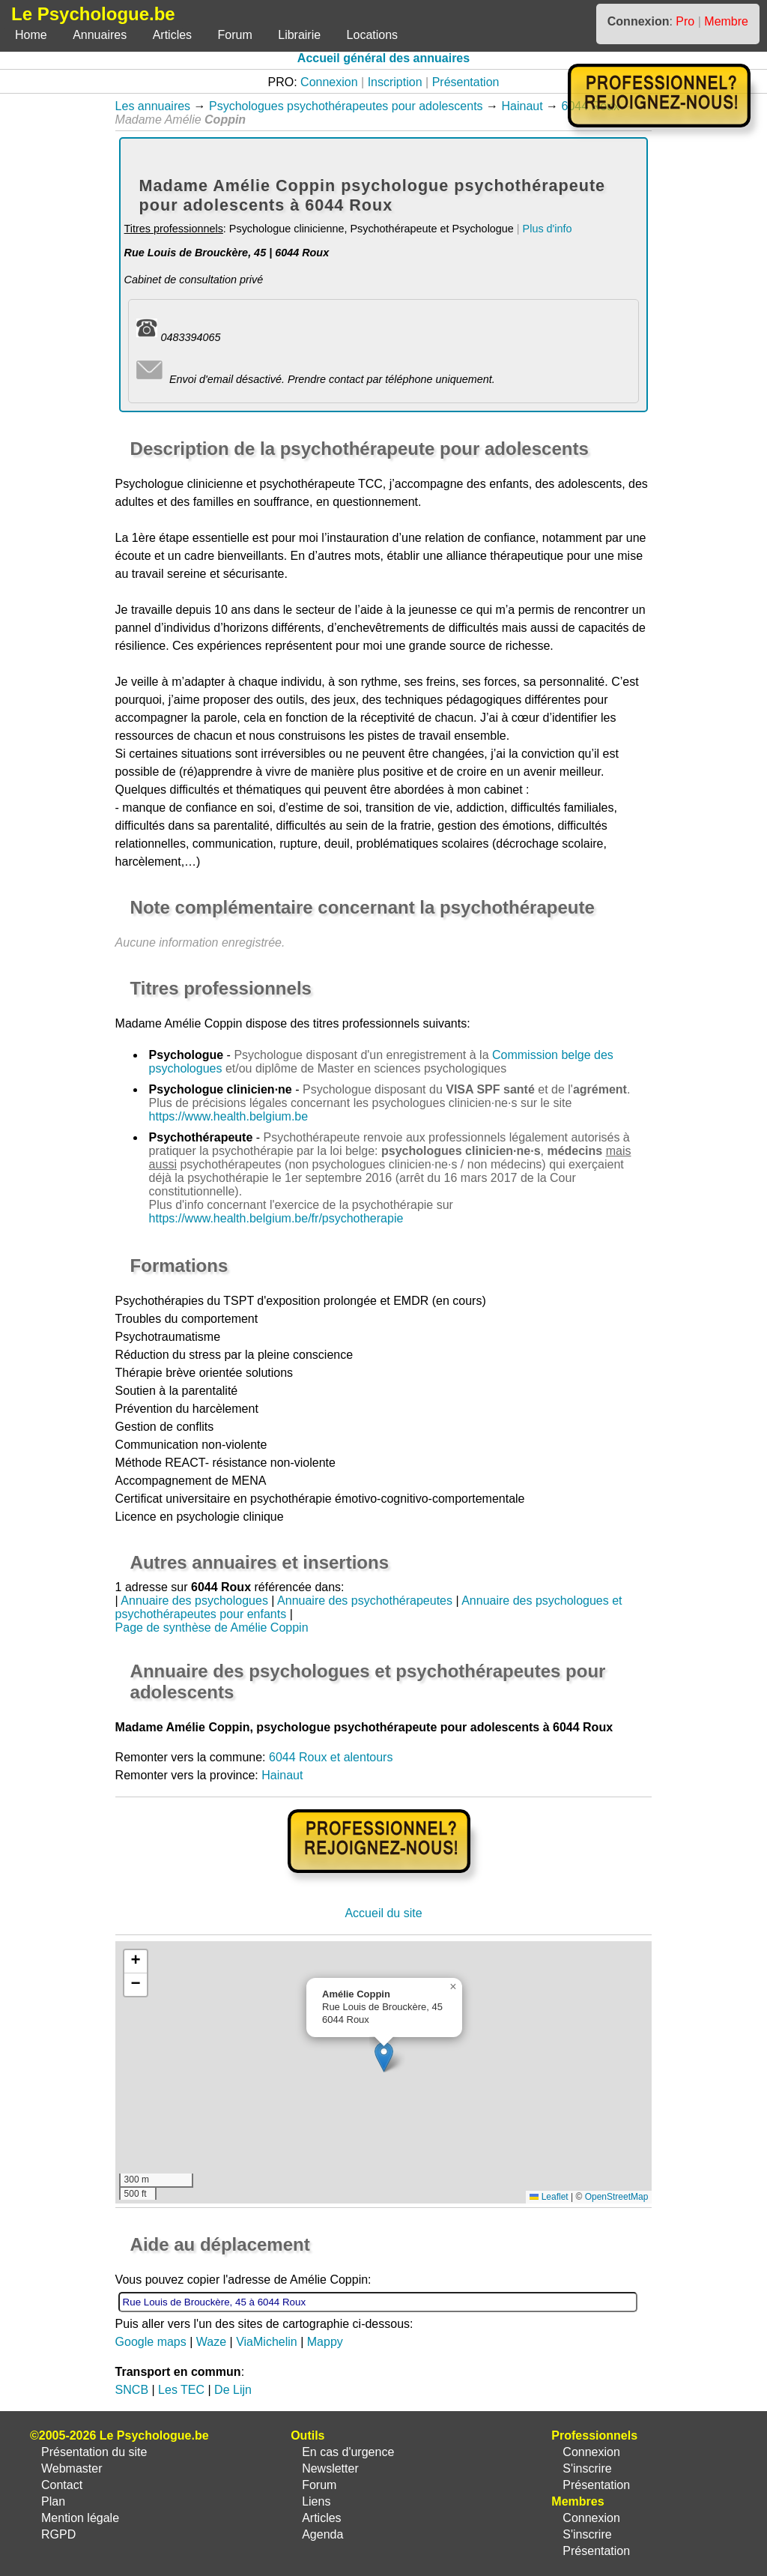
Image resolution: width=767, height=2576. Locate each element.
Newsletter (330, 2468)
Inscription (395, 82)
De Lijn (233, 2389)
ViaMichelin (266, 2341)
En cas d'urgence (348, 2452)
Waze (211, 2341)
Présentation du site (94, 2452)
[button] (384, 2057)
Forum (235, 34)
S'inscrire (587, 2468)
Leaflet (549, 2197)
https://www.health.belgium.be (229, 1116)
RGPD (58, 2534)
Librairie (299, 34)
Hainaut (522, 106)
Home (31, 34)
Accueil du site (383, 1913)
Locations (372, 34)
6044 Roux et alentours (330, 1757)
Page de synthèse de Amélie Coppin (212, 1627)
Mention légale (80, 2518)
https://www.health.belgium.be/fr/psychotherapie (276, 1218)
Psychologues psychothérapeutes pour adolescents (346, 106)
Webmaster (72, 2468)
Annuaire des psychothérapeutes (364, 1600)
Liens (316, 2501)
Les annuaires (153, 106)
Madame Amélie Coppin (179, 1023)
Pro (685, 21)
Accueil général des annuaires (383, 58)
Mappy (325, 2341)
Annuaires (100, 34)
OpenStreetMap (617, 2197)
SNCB (131, 2389)
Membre (726, 21)
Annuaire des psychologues (194, 1600)
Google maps (151, 2341)
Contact (61, 2485)
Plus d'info (547, 229)
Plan (53, 2501)
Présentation (466, 82)
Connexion (329, 82)
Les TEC (181, 2389)
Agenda (322, 2534)
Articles (172, 34)
